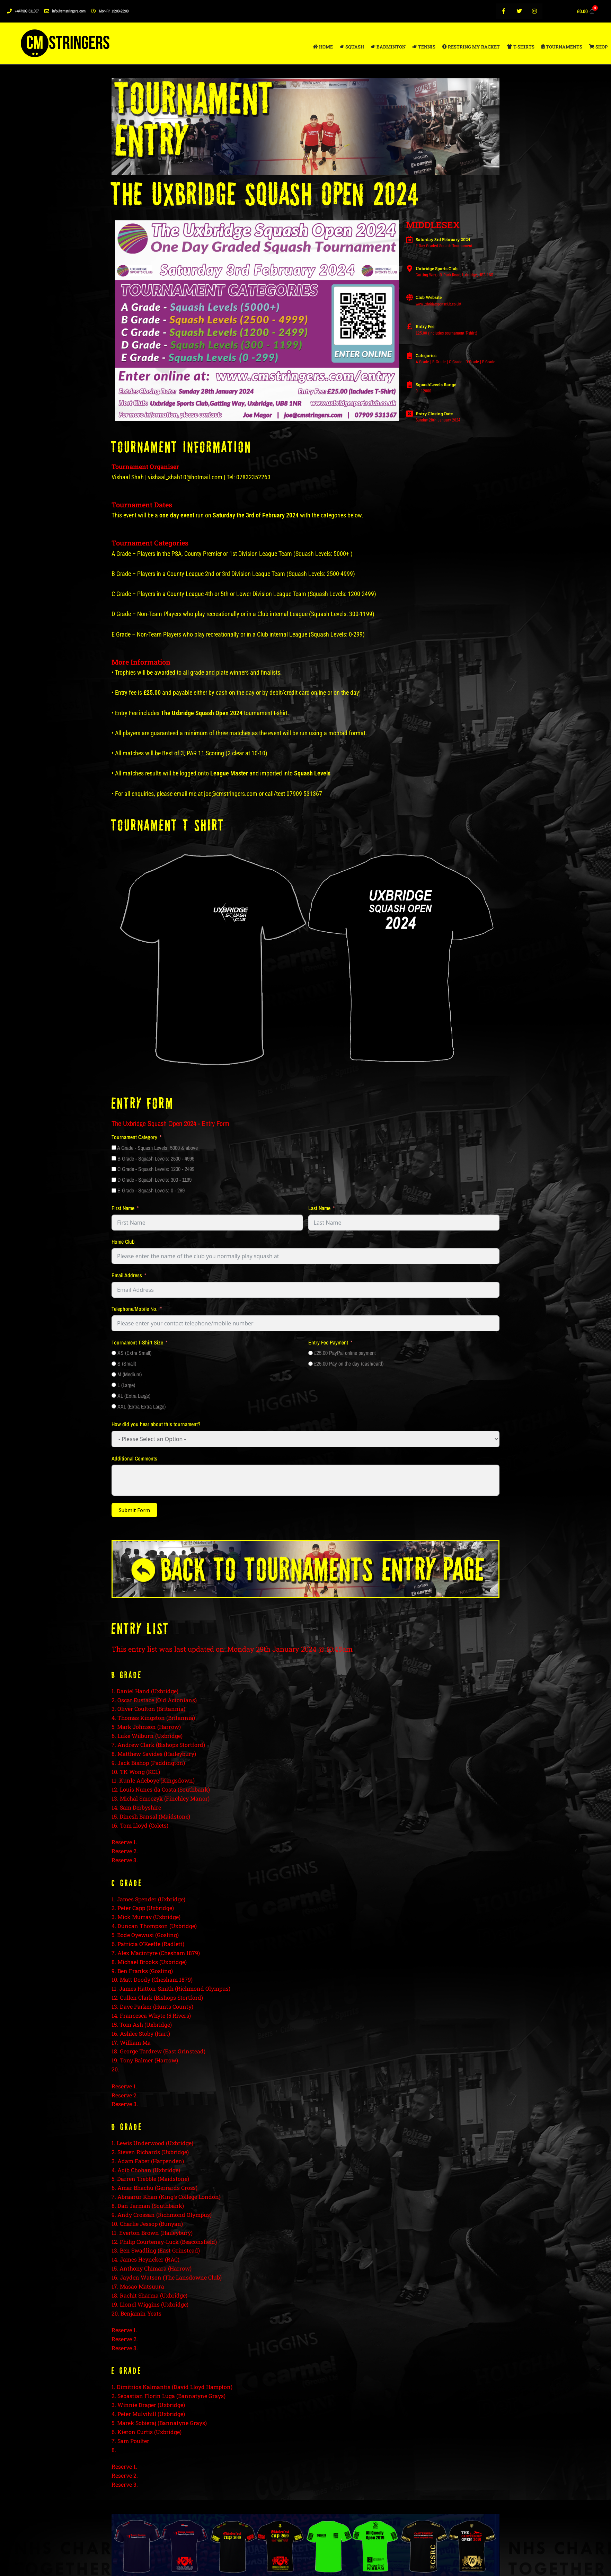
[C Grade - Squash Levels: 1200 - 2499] (114, 1169)
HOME (323, 47)
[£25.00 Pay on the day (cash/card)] (310, 1363)
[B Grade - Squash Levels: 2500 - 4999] (114, 1158)
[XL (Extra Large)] (114, 1395)
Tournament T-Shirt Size (137, 1342)
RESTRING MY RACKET (471, 47)
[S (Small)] (114, 1363)
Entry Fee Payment (328, 1342)
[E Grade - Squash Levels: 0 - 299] (114, 1190)
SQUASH (352, 47)
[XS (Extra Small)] (114, 1353)
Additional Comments (134, 1458)
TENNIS (424, 47)
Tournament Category (134, 1137)
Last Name (319, 1208)
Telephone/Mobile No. (135, 1309)
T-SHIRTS (520, 47)
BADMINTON (388, 47)
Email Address (127, 1275)
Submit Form (134, 1510)
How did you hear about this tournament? (156, 1424)
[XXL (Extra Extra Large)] (114, 1406)
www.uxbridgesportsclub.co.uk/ (438, 304)
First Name (123, 1208)
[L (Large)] (114, 1385)
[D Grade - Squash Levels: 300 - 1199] (114, 1180)
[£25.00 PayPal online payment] (310, 1353)
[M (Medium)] (114, 1374)
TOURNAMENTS (561, 47)
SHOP (598, 47)
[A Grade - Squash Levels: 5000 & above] (114, 1147)
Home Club (123, 1241)
